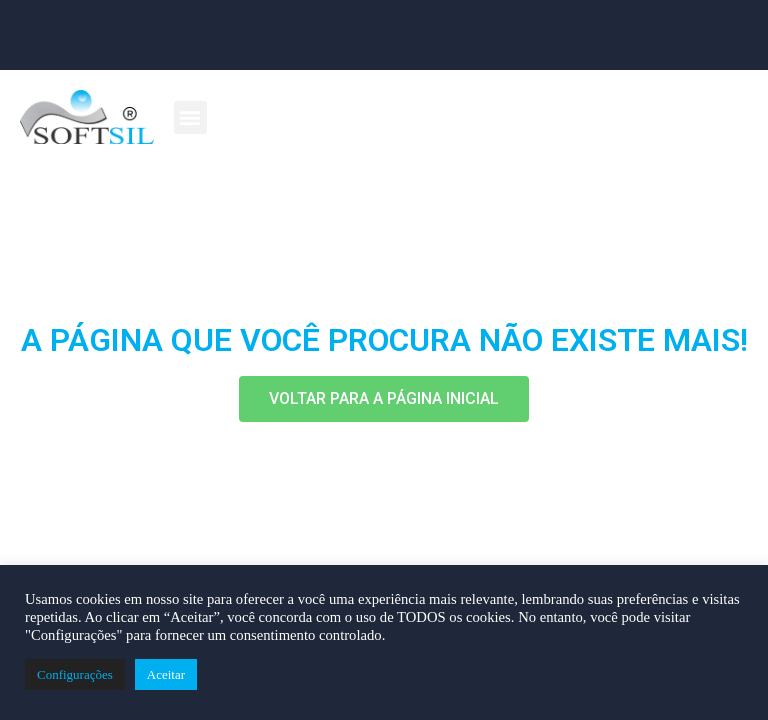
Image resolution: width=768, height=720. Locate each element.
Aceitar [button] (166, 674)
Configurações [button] (75, 674)
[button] (190, 117)
